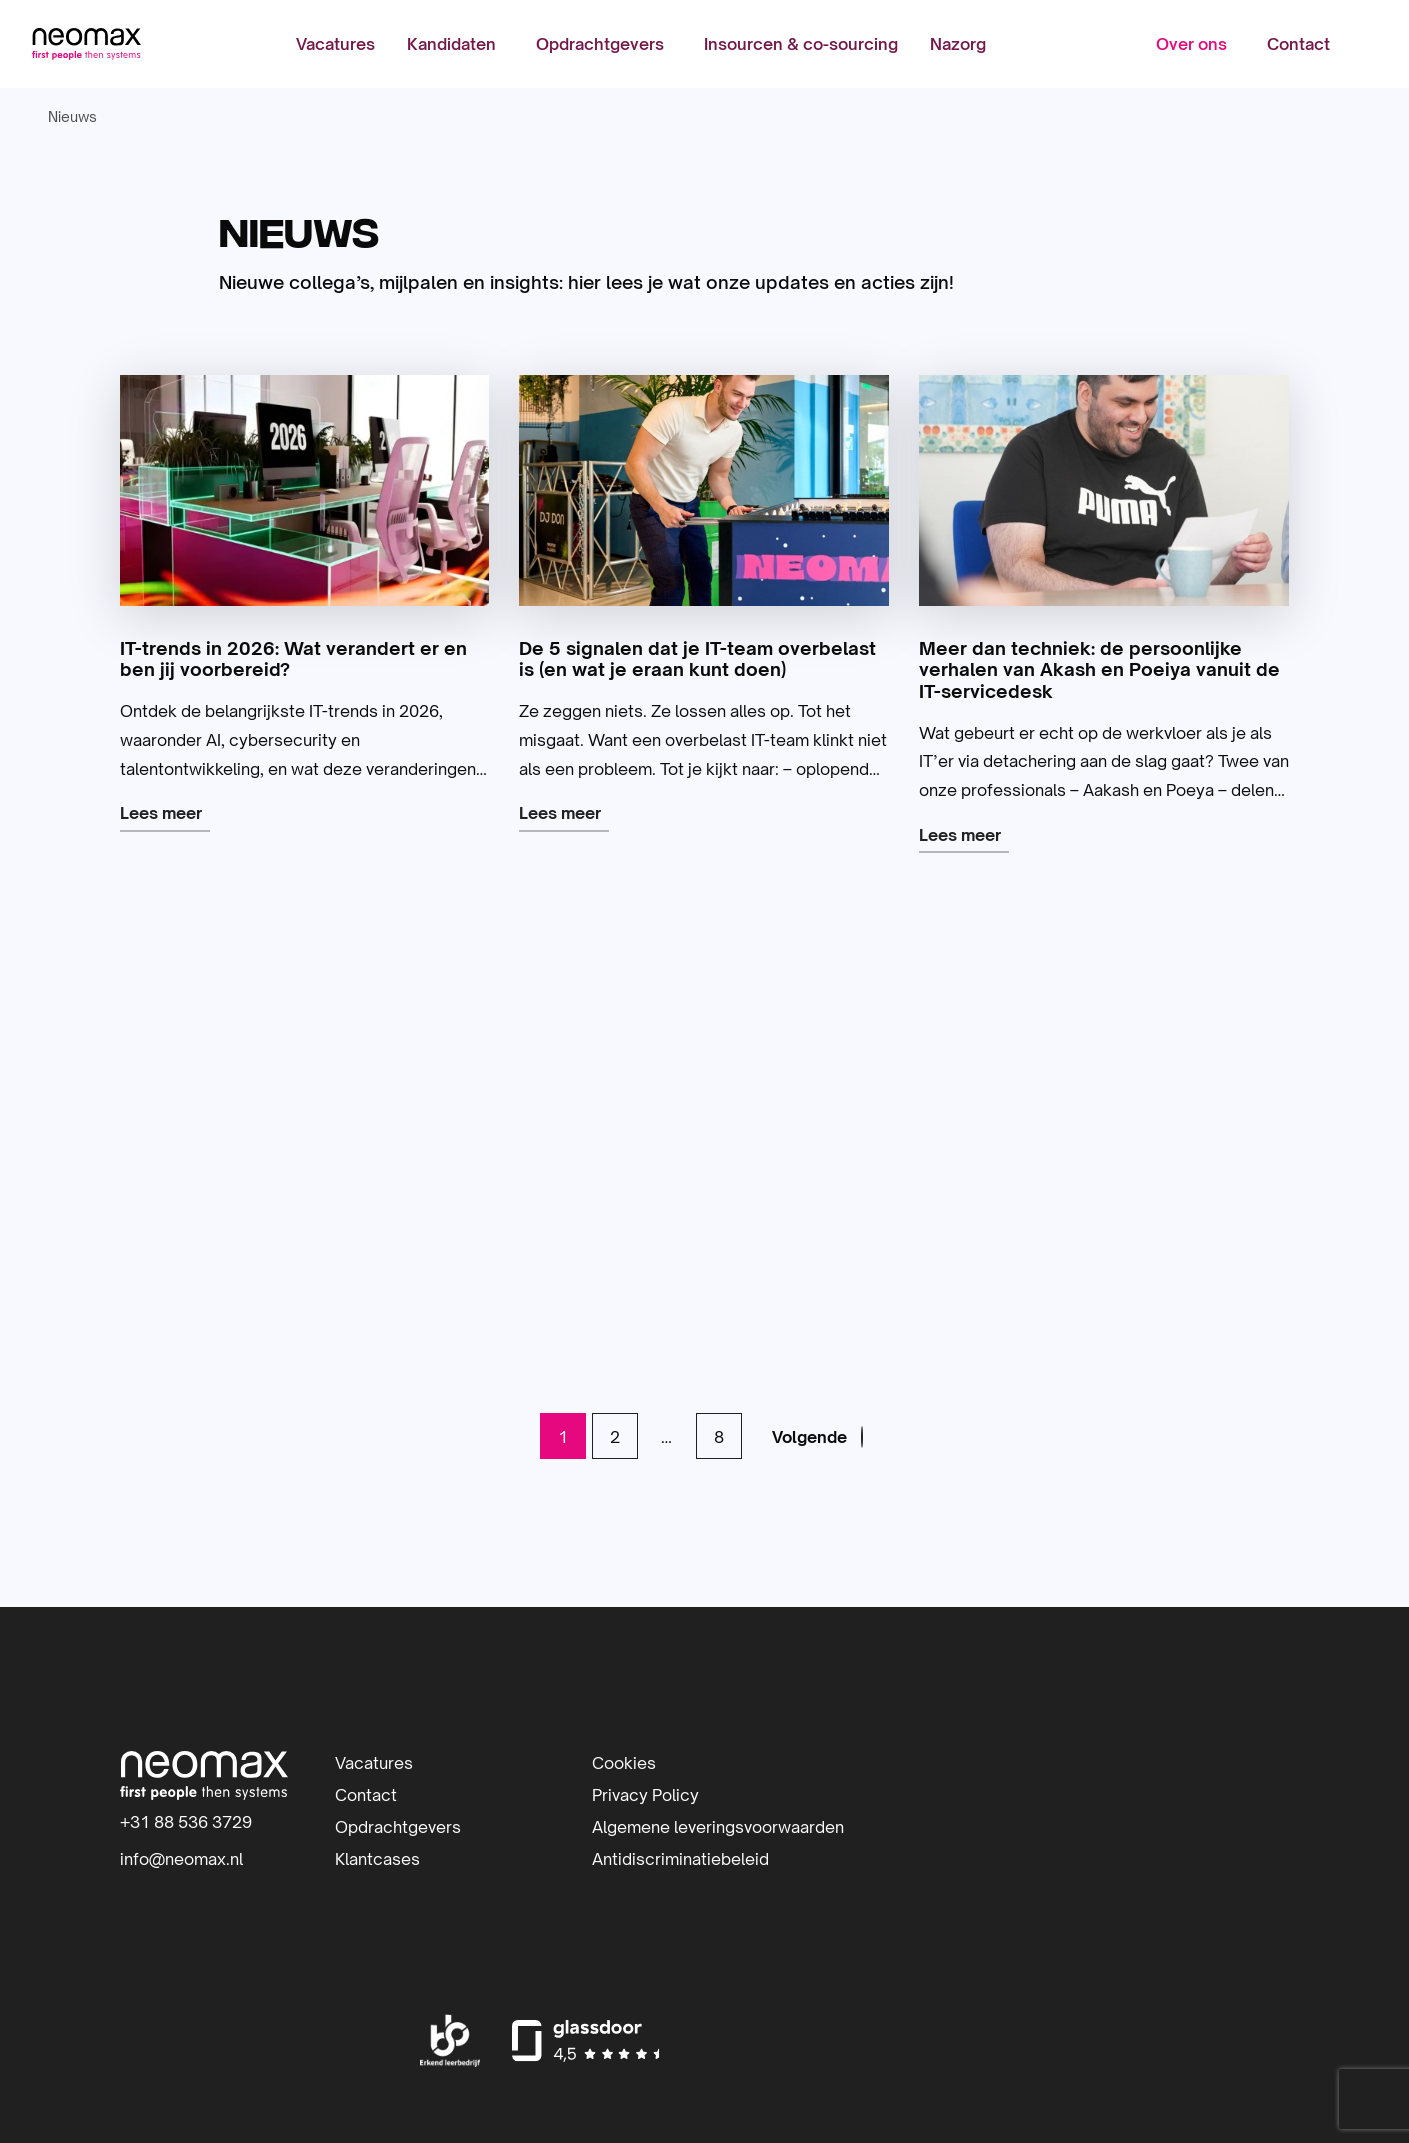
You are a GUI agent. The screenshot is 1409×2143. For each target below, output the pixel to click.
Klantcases (377, 1859)
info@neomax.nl (181, 1859)
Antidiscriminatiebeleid (680, 1859)
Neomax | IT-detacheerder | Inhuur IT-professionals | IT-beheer (87, 45)
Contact (1297, 45)
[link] (818, 1437)
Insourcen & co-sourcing (801, 45)
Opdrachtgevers (600, 45)
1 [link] (561, 1437)
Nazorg (958, 45)
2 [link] (613, 1437)
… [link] (665, 1437)
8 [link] (717, 1437)
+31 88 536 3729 (186, 1822)
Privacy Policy (645, 1795)
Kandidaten (451, 45)
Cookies (624, 1763)
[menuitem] (335, 45)
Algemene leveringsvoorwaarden (718, 1827)
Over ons (1190, 45)
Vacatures (335, 45)
